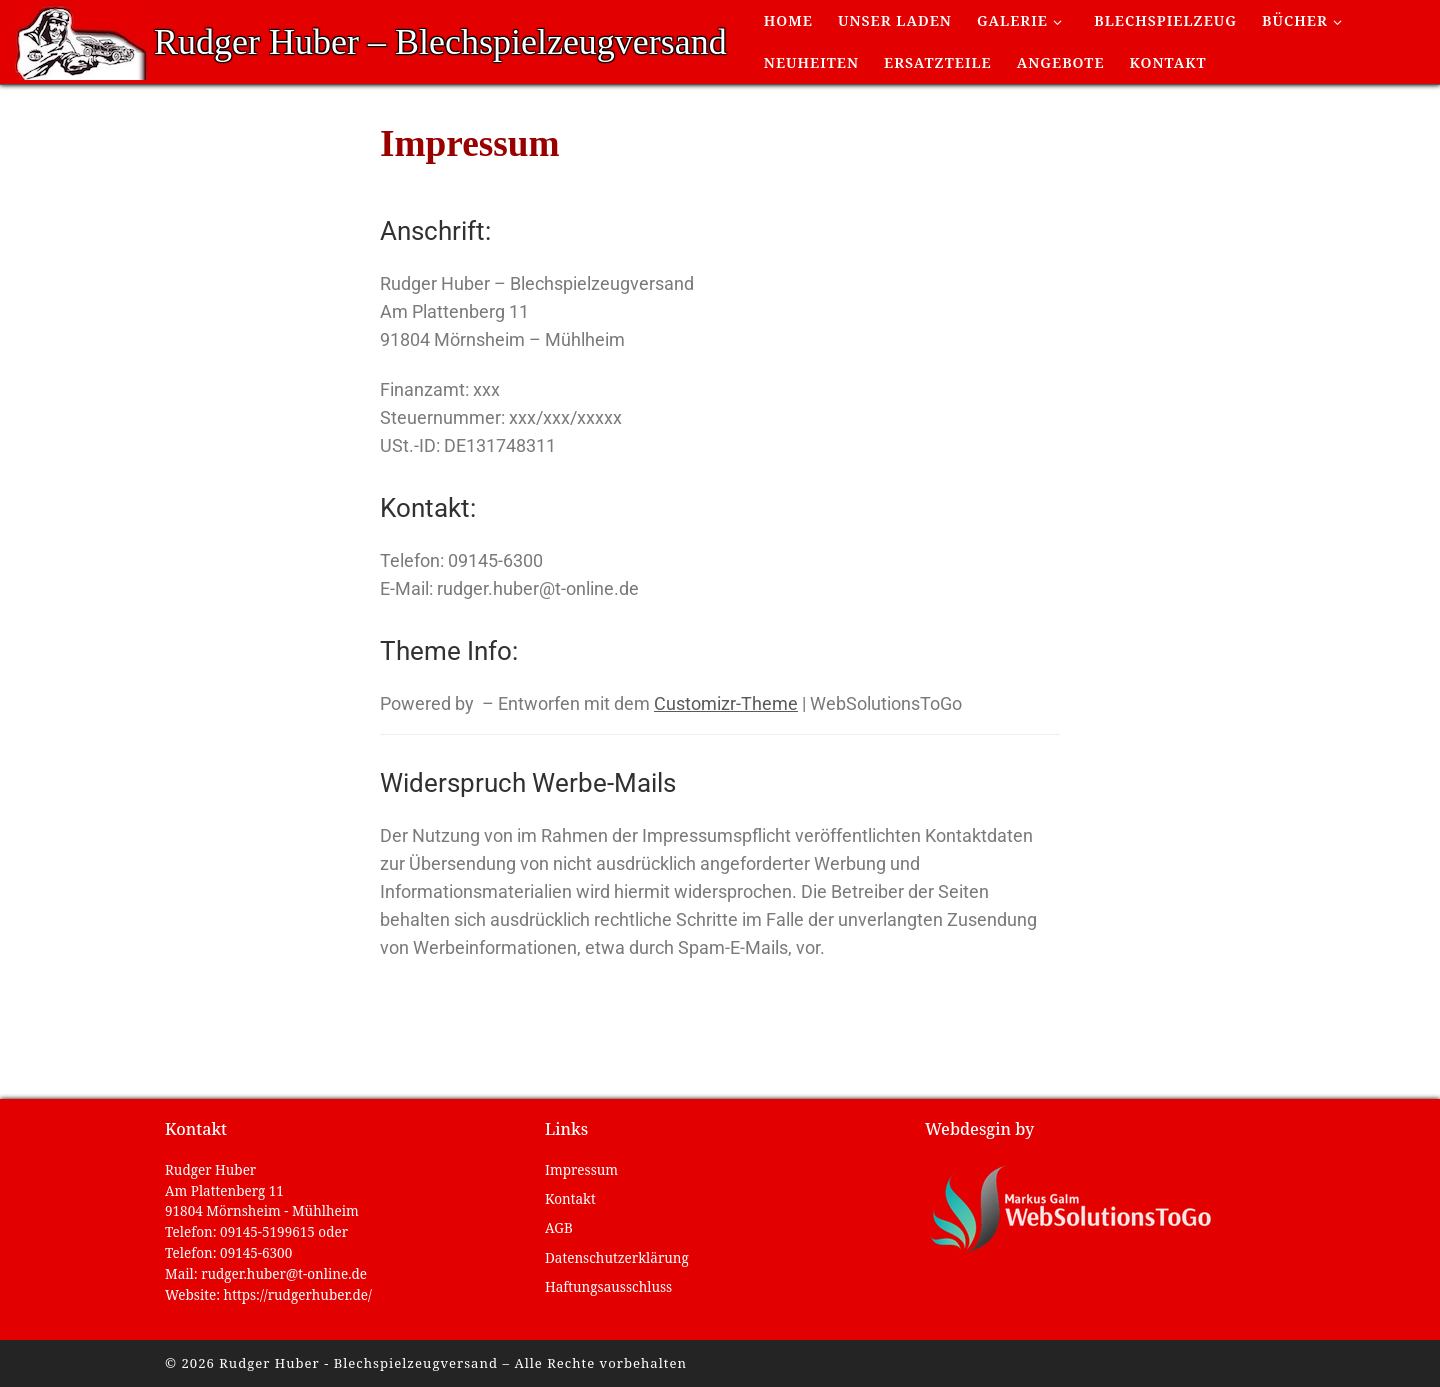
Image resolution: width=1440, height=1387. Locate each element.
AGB (559, 1228)
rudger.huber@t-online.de (284, 1274)
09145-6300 (256, 1253)
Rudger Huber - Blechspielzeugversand (358, 1363)
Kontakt (570, 1199)
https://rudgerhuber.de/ (298, 1295)
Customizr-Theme (726, 703)
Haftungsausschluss (608, 1287)
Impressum (581, 1170)
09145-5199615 (267, 1232)
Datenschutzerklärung (617, 1258)
